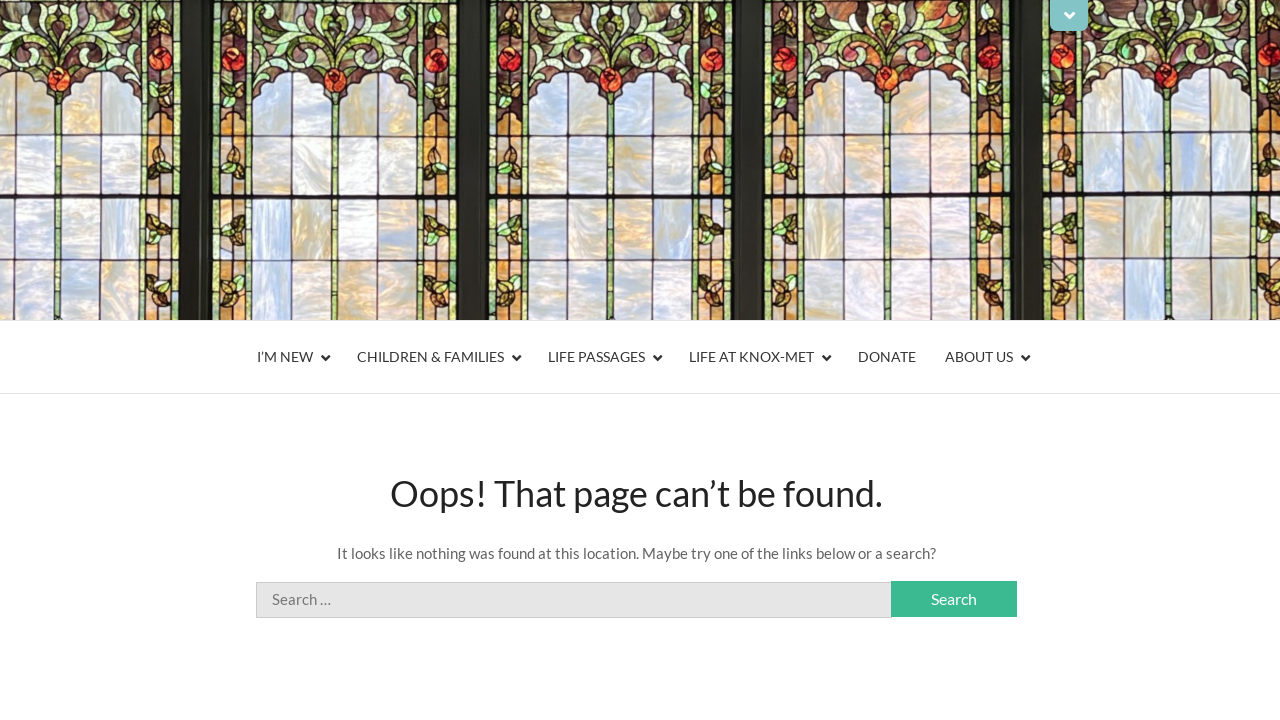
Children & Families (430, 356)
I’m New (285, 356)
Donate (887, 356)
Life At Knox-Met (751, 356)
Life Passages (596, 356)
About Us (979, 356)
